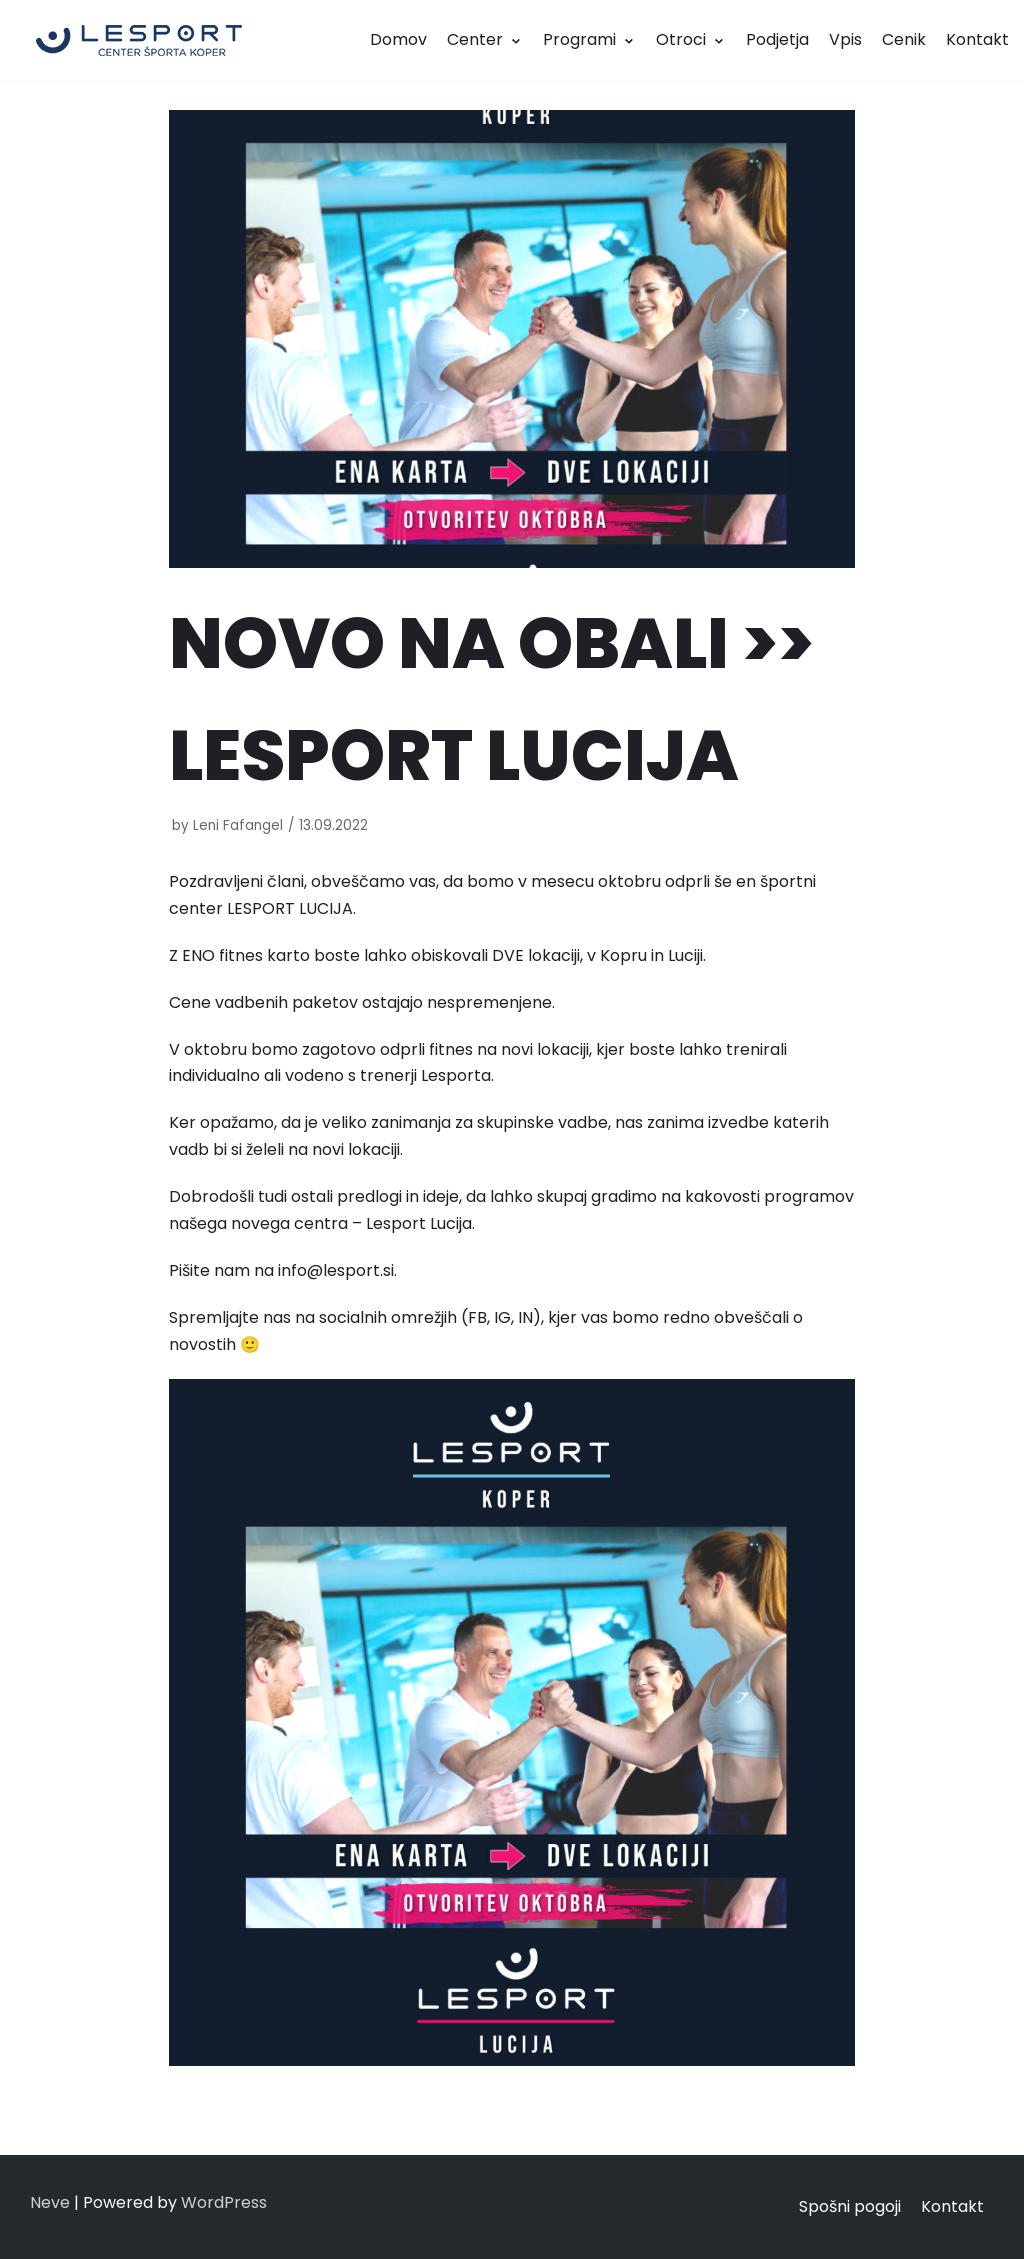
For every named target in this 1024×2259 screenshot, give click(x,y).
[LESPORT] (139, 40)
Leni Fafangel (238, 825)
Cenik (904, 39)
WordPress (224, 2202)
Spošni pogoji (850, 2206)
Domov (398, 39)
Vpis (845, 39)
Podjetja (777, 39)
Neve (50, 2202)
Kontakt (977, 39)
